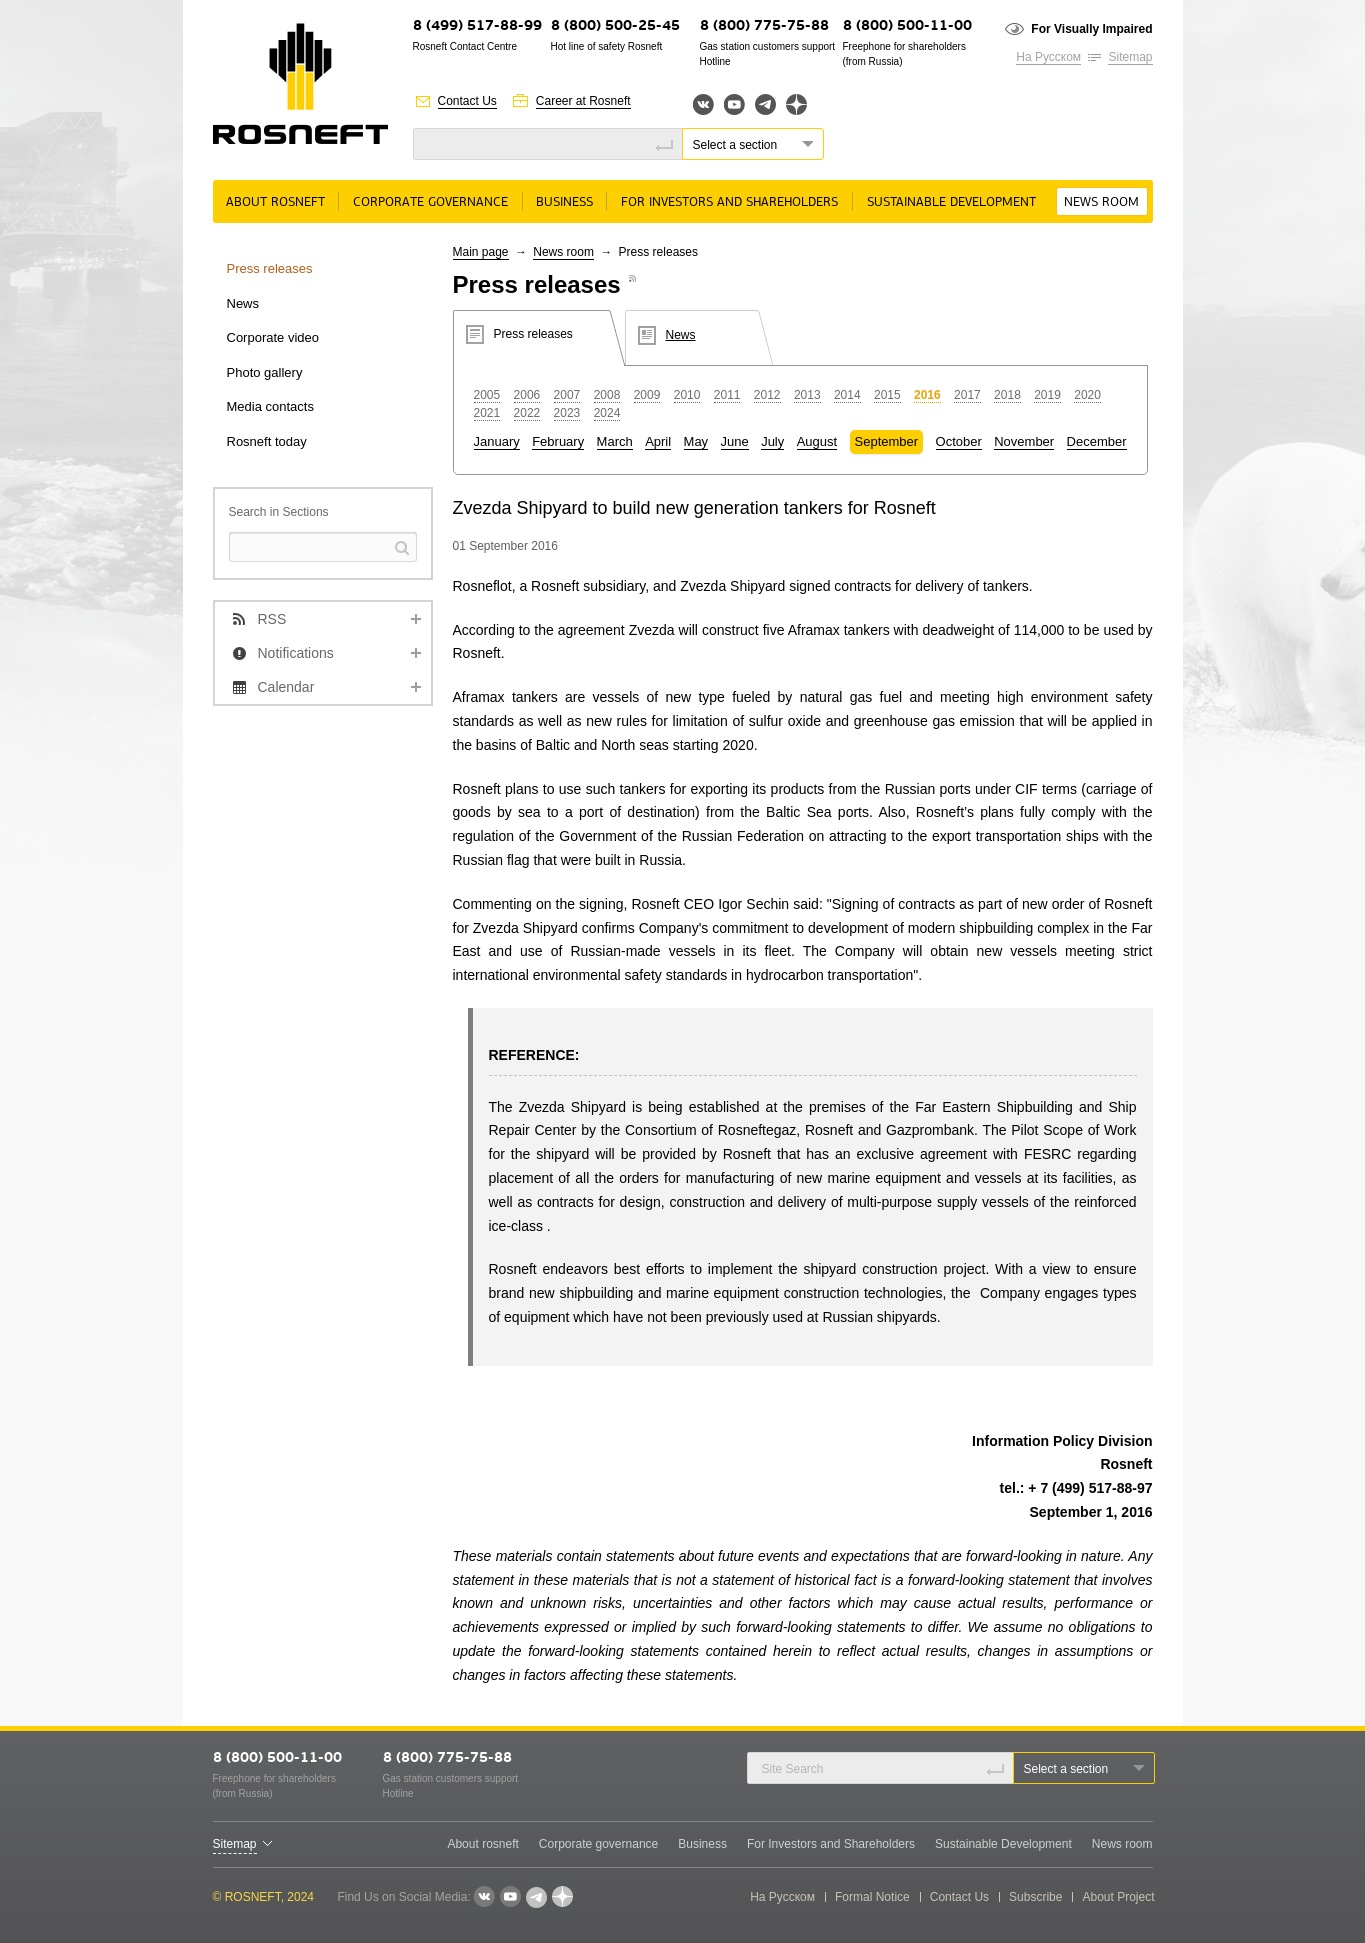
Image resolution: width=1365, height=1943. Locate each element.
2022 (527, 413)
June (735, 441)
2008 (607, 395)
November (1024, 441)
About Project (1118, 1897)
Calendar (286, 687)
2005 (487, 395)
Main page (481, 252)
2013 (807, 395)
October (959, 441)
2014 (847, 395)
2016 (927, 395)
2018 (1007, 395)
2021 (487, 413)
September (887, 441)
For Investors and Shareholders (729, 202)
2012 (767, 395)
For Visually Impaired (1091, 29)
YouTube (734, 104)
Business (564, 202)
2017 (967, 395)
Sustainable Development (951, 202)
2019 (1047, 395)
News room (1101, 202)
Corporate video (273, 337)
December (1097, 441)
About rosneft (275, 202)
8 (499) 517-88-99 (477, 26)
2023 (567, 413)
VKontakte (484, 1897)
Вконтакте (703, 104)
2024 (607, 413)
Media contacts (270, 406)
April (658, 441)
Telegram (765, 104)
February (558, 441)
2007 (567, 395)
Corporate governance (430, 202)
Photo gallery (265, 372)
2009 (647, 395)
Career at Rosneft (583, 101)
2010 (687, 395)
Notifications (296, 653)
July (772, 441)
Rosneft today (267, 441)
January (497, 441)
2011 (727, 395)
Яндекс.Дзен (796, 104)
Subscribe (1035, 1897)
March (615, 441)
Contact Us (467, 101)
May (696, 441)
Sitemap (1130, 57)
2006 (527, 395)
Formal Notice (872, 1897)
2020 (1087, 395)
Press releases (270, 268)
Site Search (793, 1769)
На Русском (1048, 57)
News (243, 303)
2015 (887, 395)
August (817, 441)
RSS (272, 619)
